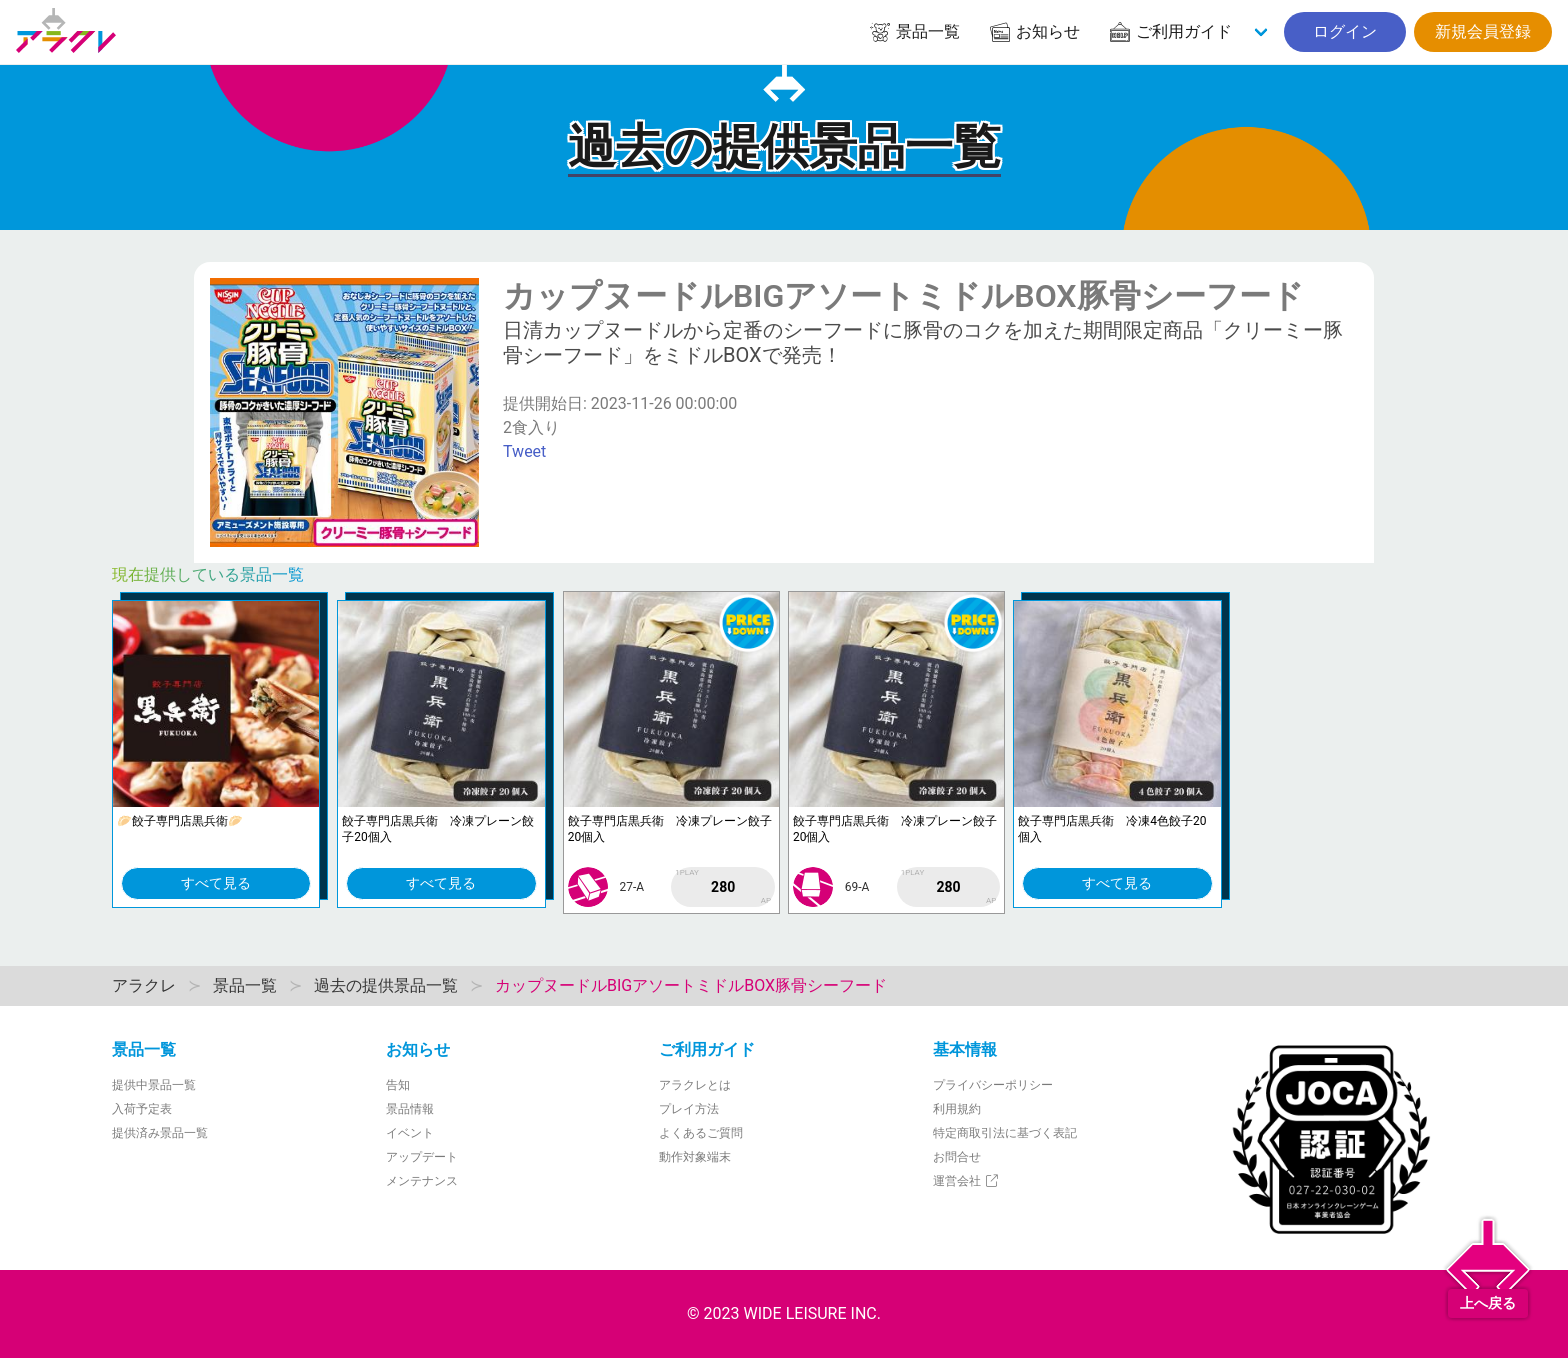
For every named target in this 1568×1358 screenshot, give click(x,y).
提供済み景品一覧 (160, 1133)
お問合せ (957, 1157)
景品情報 (410, 1109)
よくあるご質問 (701, 1133)
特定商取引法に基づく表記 (1005, 1133)
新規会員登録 (1483, 31)
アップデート (422, 1157)
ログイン (1345, 31)
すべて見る (216, 883)
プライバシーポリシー (993, 1085)
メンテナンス (422, 1181)
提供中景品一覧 (154, 1085)
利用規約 (957, 1109)
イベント (410, 1133)
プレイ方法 (689, 1109)
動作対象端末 (695, 1157)
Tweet (524, 451)
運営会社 (966, 1181)
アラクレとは (695, 1085)
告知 (398, 1085)
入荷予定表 (142, 1109)
